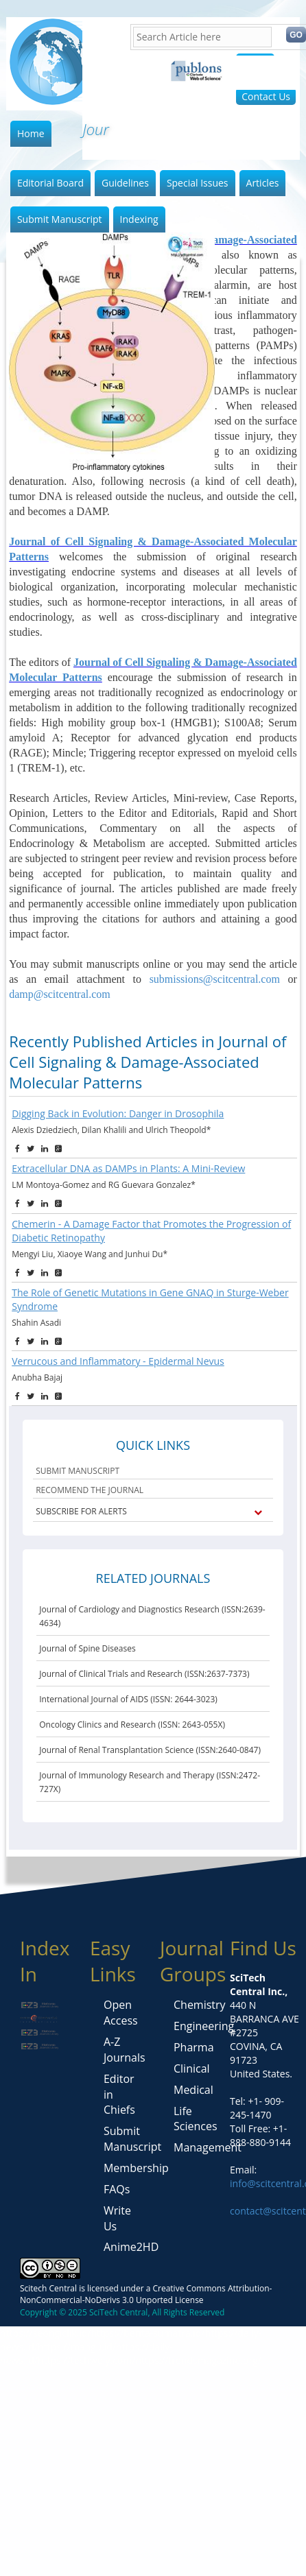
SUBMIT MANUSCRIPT (77, 1471)
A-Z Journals (124, 2049)
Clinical (192, 2068)
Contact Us (266, 96)
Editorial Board (50, 182)
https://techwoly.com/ (87, 2360)
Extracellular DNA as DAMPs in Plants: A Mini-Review (128, 1168)
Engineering (204, 2026)
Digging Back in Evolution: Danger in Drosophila (118, 1113)
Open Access (121, 2012)
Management (208, 2147)
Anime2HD (131, 2246)
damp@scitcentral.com (59, 994)
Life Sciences (195, 2118)
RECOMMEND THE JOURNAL (89, 1490)
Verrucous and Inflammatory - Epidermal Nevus (118, 1361)
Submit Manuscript (59, 219)
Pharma (194, 2047)
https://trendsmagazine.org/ (198, 2360)
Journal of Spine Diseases (87, 1648)
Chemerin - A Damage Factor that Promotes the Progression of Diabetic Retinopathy (151, 1230)
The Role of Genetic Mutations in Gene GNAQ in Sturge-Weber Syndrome (150, 1299)
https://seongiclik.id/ (45, 2332)
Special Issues (197, 182)
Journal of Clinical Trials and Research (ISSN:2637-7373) (144, 1674)
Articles (262, 182)
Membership (136, 2167)
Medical (193, 2089)
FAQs (117, 2189)
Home (31, 133)
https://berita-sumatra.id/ (147, 2332)
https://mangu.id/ (77, 2346)
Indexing (139, 219)
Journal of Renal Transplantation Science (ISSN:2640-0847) (150, 1750)
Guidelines (125, 182)
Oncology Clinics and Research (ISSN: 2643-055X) (132, 1724)
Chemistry (200, 2004)
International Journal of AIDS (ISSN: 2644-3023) (128, 1699)
